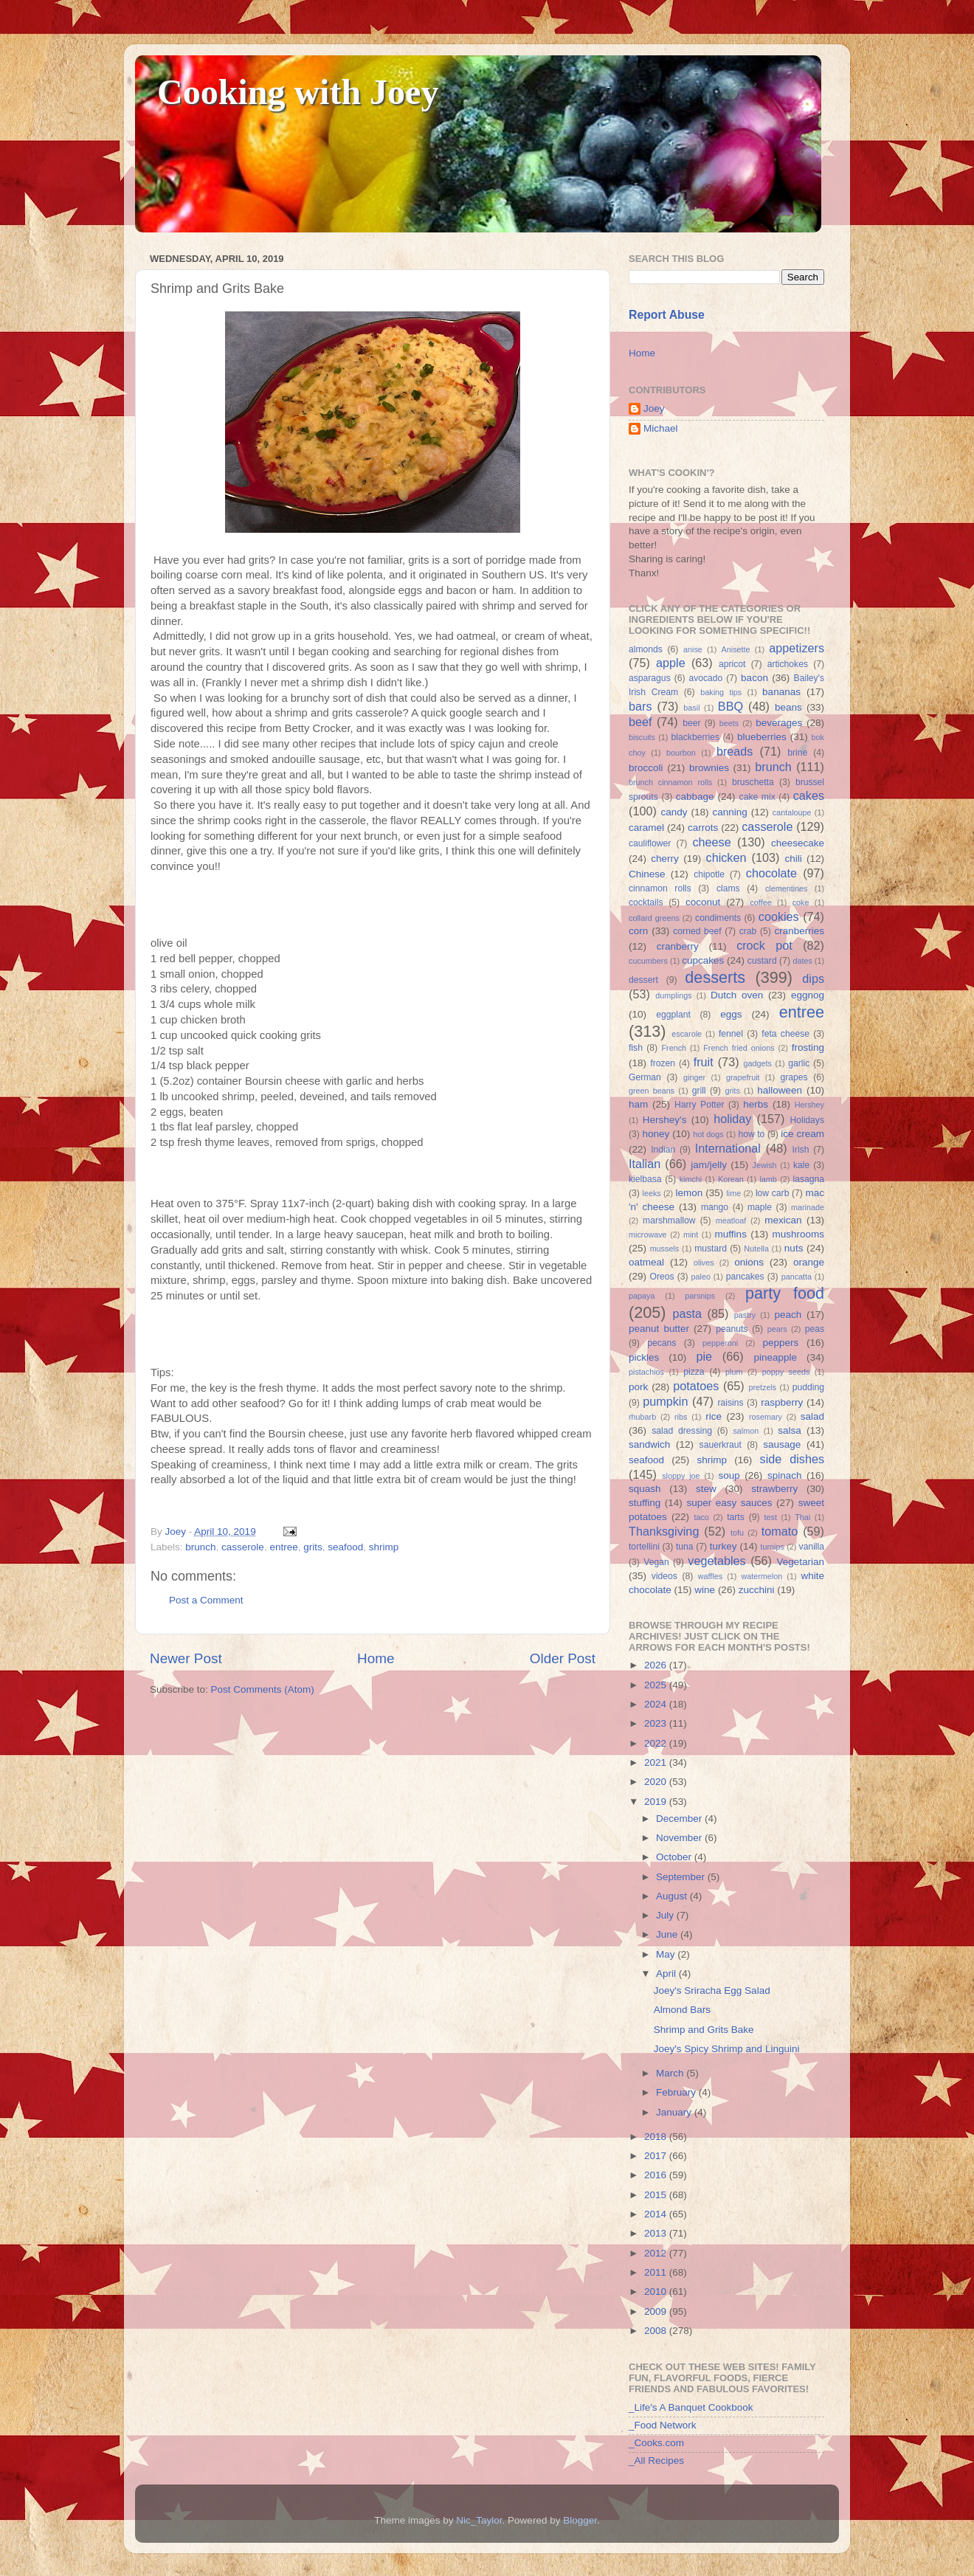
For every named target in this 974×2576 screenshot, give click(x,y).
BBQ (730, 706)
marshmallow (669, 1220)
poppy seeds (786, 1371)
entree (283, 1547)
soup (728, 1475)
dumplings (673, 995)
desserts (715, 977)
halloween (779, 1090)
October (675, 1856)
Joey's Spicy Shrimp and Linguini (727, 2048)
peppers (780, 1342)
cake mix (757, 797)
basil (691, 707)
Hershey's (665, 1119)
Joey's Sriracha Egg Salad (712, 1990)
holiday (732, 1118)
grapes (793, 1077)
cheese (711, 842)
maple (759, 1207)
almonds (646, 649)
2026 (656, 1665)
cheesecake (797, 843)
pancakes (745, 1276)
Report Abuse (667, 314)
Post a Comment (206, 1600)
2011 (656, 2272)
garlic (798, 1063)
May (666, 1954)
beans (788, 707)
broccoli (646, 767)
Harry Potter (699, 1104)
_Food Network (663, 2425)
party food (784, 1293)
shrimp (384, 1547)
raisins (730, 1403)
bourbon (681, 752)
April (667, 1973)
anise (692, 649)
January (675, 2112)
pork (638, 1386)
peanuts (731, 1329)
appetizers (796, 648)
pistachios (646, 1371)
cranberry (678, 946)
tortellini (644, 1546)
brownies (709, 767)
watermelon (761, 1576)
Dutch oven (737, 995)
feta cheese (785, 1034)
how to (751, 1134)
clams (728, 888)
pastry (745, 1315)
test (770, 1517)
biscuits (642, 737)
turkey (723, 1546)
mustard (710, 1248)
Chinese (647, 874)
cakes (808, 795)
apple (670, 662)
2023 (656, 1723)
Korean (731, 1179)
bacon (754, 677)
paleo (701, 1276)
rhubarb (642, 1416)
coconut (702, 902)
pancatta (796, 1276)
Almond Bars (682, 2009)
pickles (644, 1357)
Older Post (562, 1658)
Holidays (807, 1120)
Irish (800, 1149)
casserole (242, 1547)
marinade (807, 1207)
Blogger (580, 2520)
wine (704, 1589)
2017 (656, 2155)
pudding (808, 1387)
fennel (731, 1034)
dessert (643, 980)
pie (704, 1356)
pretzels (762, 1387)
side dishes (792, 1458)
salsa (789, 1430)
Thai (802, 1517)
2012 (656, 2253)
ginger (694, 1077)
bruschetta (753, 782)
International (728, 1148)
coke (800, 902)
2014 (656, 2214)
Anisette (736, 649)
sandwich (649, 1444)
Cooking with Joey (297, 91)
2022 (656, 1743)
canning (730, 812)
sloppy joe (681, 1475)
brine (797, 752)
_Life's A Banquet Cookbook (691, 2407)
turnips (772, 1546)
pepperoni (720, 1343)
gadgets (758, 1063)
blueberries (762, 736)
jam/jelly (709, 1164)
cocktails (646, 902)
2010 (656, 2291)
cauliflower (650, 843)
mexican (782, 1220)
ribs (680, 1416)
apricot (732, 664)
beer (691, 723)
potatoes (696, 1385)
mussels (665, 1248)
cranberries (799, 930)
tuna (685, 1546)
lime (733, 1193)
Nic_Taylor (479, 2520)
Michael (660, 428)
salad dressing (682, 1431)
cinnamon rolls (660, 888)
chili (792, 858)
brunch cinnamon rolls (670, 782)
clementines (786, 888)
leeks (652, 1193)
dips (813, 978)
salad (812, 1416)
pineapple (775, 1357)
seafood (345, 1547)
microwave (648, 1234)
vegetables (716, 1560)
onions (749, 1262)
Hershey (809, 1104)
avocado (705, 678)
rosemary (765, 1416)
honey (655, 1133)
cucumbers (648, 960)
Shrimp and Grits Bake (704, 2029)
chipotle (709, 874)
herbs (755, 1104)
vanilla (811, 1546)
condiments (718, 918)
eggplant (673, 1014)
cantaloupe (792, 812)
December (680, 1818)
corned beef (697, 931)
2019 (656, 1801)
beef (640, 721)
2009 (656, 2311)
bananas (781, 691)
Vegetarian (800, 1561)
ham (638, 1104)
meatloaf (731, 1220)
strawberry (774, 1488)
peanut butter (659, 1328)
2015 (656, 2194)
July (666, 1915)
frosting (808, 1047)
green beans (651, 1090)
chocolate (771, 873)
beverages (779, 722)
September (682, 1876)
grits (312, 1547)
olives (704, 1262)
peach (787, 1314)
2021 (656, 1762)
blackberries (695, 737)
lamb (767, 1179)
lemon (688, 1192)
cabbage (695, 796)
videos (664, 1576)
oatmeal (646, 1262)
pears (777, 1329)
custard (762, 961)
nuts (794, 1248)
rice (713, 1416)
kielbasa (645, 1179)
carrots (703, 827)
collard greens (654, 918)
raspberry (782, 1402)
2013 (656, 2233)
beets (729, 723)
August (673, 1896)
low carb (772, 1193)
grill (699, 1090)
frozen (662, 1063)
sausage (782, 1444)
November (680, 1837)
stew (706, 1488)
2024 (656, 1704)
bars (640, 706)
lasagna (809, 1179)
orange (808, 1262)
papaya (641, 1295)
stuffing (644, 1502)
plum (733, 1371)
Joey (654, 408)
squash (645, 1488)
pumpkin (665, 1401)
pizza (693, 1372)
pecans (661, 1343)
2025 (656, 1685)
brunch (200, 1547)
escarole (686, 1033)
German (645, 1077)
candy (674, 812)
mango (714, 1207)
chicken (726, 857)
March (671, 2073)
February (677, 2092)
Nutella (756, 1248)
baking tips (721, 692)
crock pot (764, 945)
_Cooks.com (656, 2442)
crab (748, 931)
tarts (736, 1517)
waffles (710, 1576)
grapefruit (743, 1077)
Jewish (765, 1165)
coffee (760, 902)
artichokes (787, 664)
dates (802, 960)
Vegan (656, 1562)
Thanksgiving (664, 1531)
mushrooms (799, 1234)
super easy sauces (729, 1502)
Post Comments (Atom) (262, 1689)
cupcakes (703, 960)
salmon (746, 1430)
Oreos (661, 1276)
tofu (737, 1532)
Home (375, 1658)
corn (638, 930)
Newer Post (186, 1658)
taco (701, 1517)
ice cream (802, 1133)
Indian (663, 1149)
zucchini (757, 1589)
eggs (731, 1014)
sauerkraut (721, 1445)
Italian (644, 1163)
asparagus (650, 678)
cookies (779, 916)
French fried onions (738, 1047)
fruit (704, 1061)
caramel (646, 827)
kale (801, 1165)
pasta (687, 1313)
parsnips (700, 1295)
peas (814, 1329)
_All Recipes (656, 2460)
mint (690, 1234)
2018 (656, 2136)
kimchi (691, 1179)
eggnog (807, 995)
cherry (665, 858)
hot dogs (708, 1134)
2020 (656, 1781)
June (668, 1934)
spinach (784, 1475)
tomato (779, 1531)
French (673, 1047)
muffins (731, 1234)
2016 (656, 2174)
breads (734, 751)
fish (636, 1048)
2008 (656, 2330)
